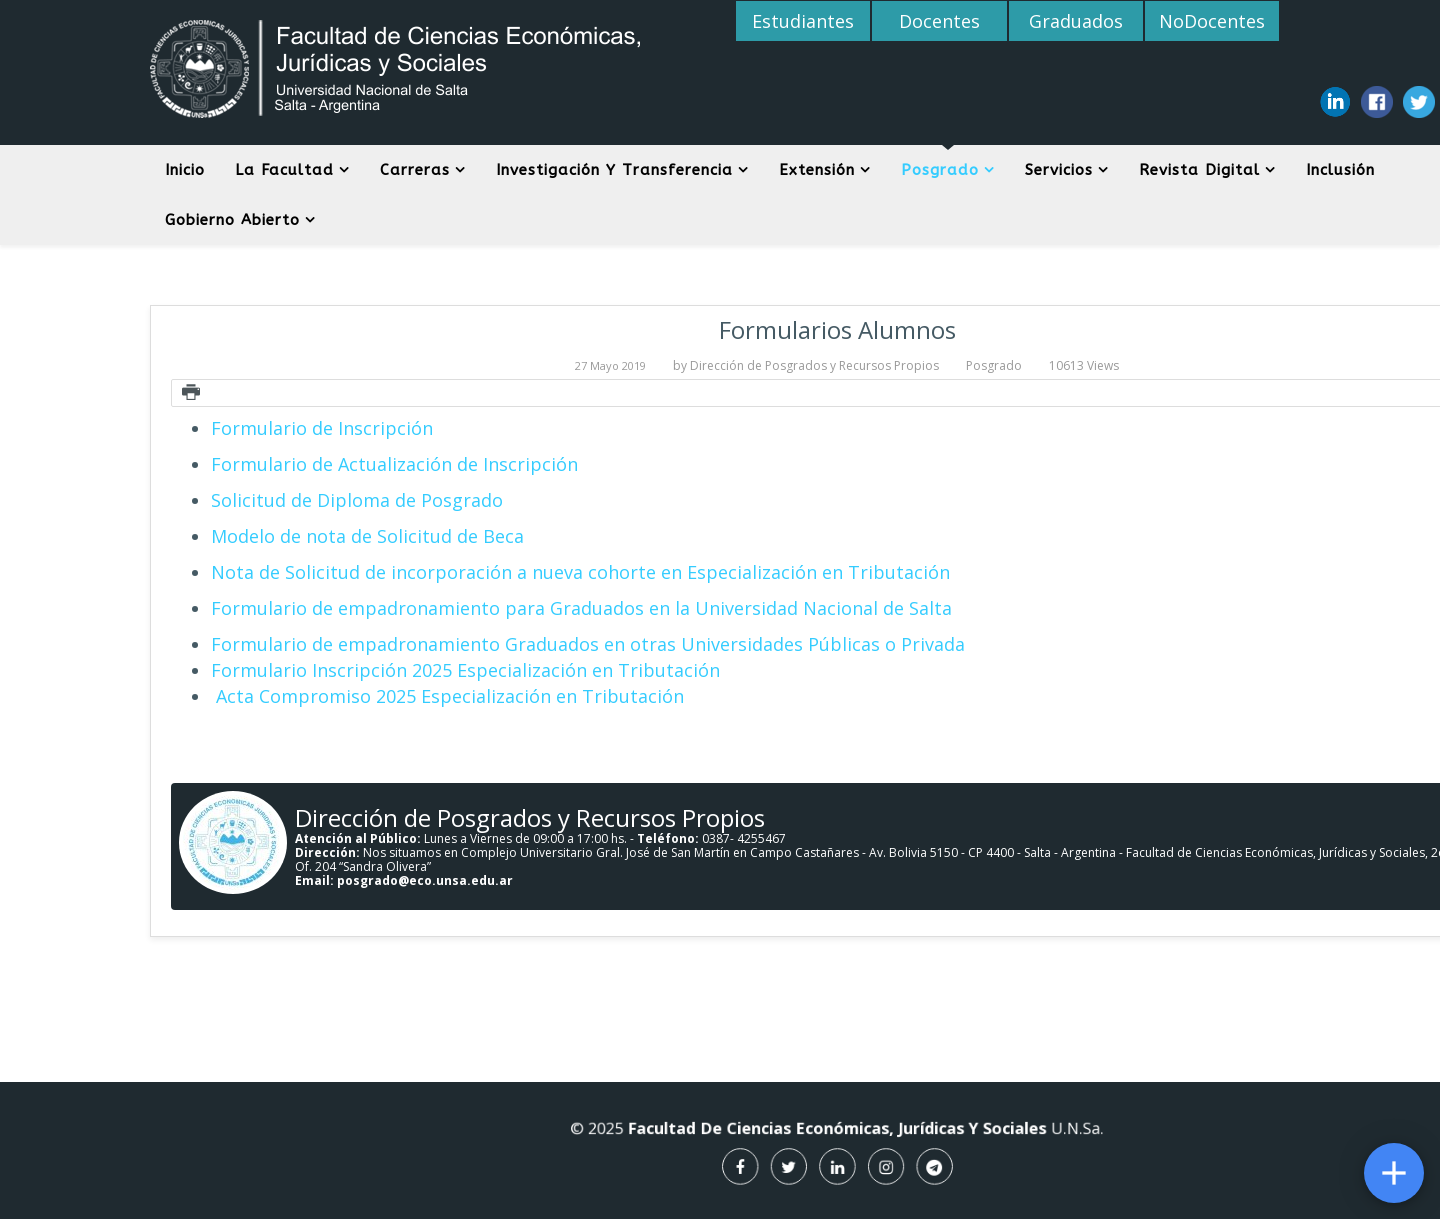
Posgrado (940, 170)
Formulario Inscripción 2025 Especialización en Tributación (465, 670)
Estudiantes (803, 21)
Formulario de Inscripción (322, 428)
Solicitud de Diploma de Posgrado (357, 500)
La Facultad (284, 170)
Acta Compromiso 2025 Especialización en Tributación (447, 696)
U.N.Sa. (1021, 1133)
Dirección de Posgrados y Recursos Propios (814, 365)
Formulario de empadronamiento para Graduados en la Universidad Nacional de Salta (581, 608)
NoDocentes (1208, 21)
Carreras (415, 170)
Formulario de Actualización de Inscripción (394, 464)
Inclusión (1340, 170)
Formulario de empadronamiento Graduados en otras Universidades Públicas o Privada (588, 644)
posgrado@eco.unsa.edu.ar (425, 880)
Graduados (1073, 21)
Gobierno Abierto (232, 220)
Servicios (1059, 170)
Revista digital (1199, 170)
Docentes (937, 21)
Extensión (817, 170)
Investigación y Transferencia (614, 170)
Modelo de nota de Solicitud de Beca (367, 536)
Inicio (185, 170)
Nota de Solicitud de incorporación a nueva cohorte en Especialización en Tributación (580, 572)
